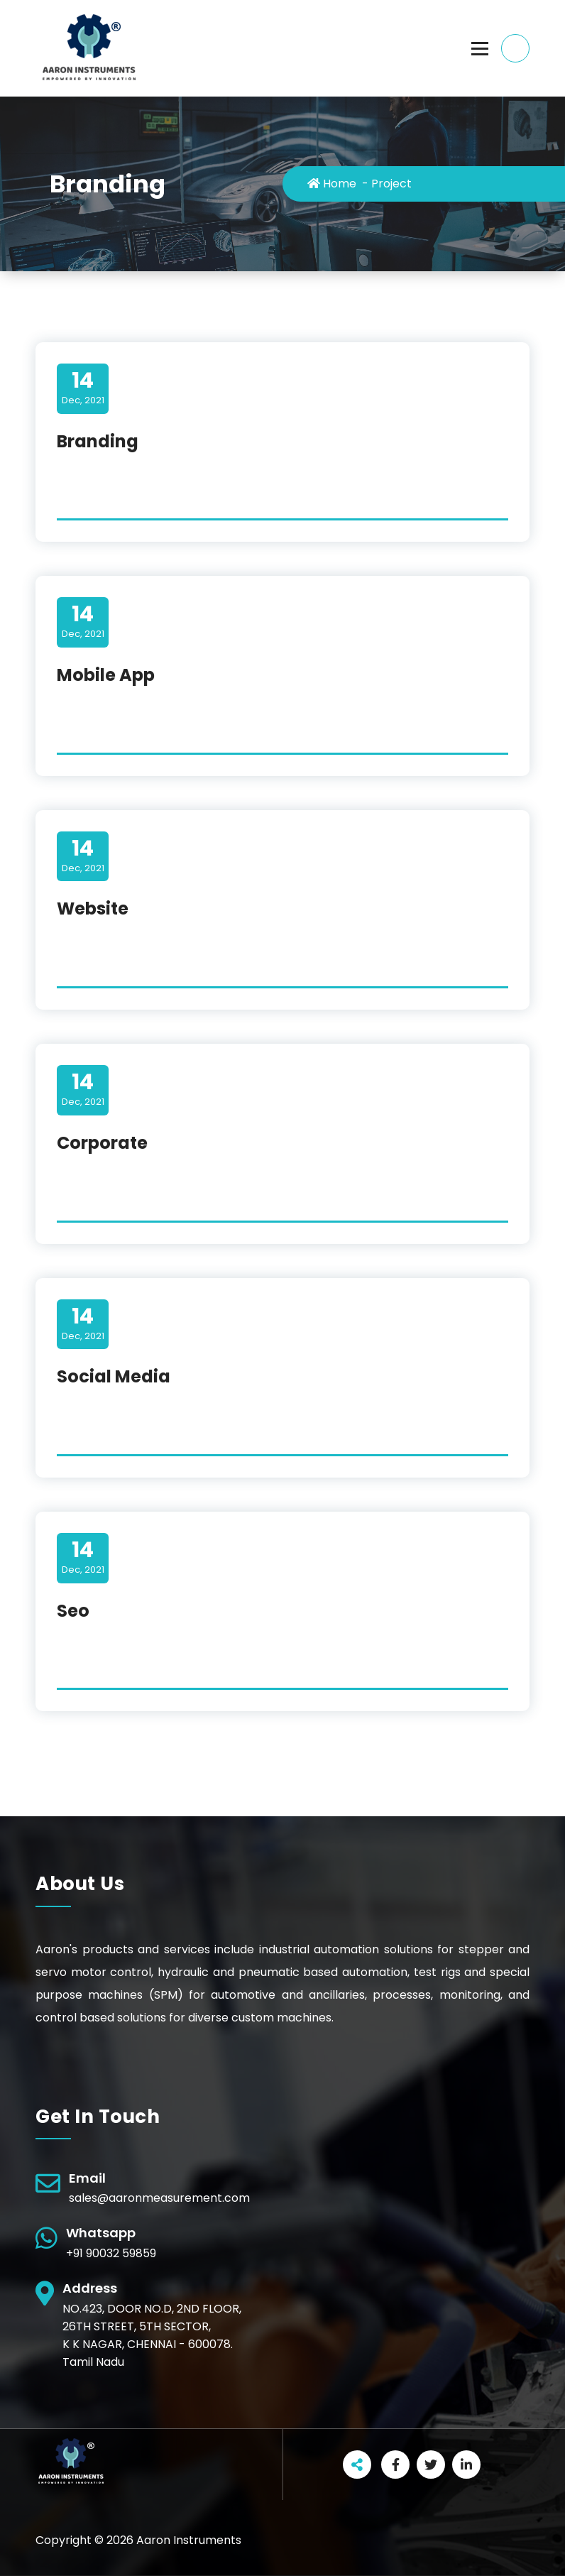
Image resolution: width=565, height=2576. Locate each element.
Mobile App (106, 675)
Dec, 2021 (83, 388)
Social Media (113, 1376)
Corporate (102, 1143)
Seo (73, 1610)
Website (92, 908)
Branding (97, 441)
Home (331, 183)
